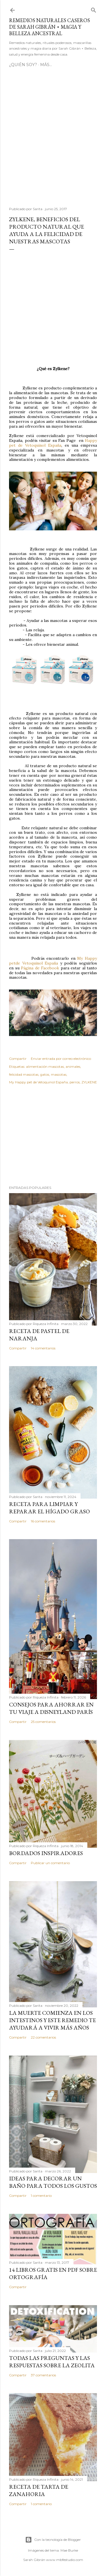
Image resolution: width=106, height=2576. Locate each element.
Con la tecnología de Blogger (53, 2539)
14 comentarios (43, 1348)
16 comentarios (43, 1521)
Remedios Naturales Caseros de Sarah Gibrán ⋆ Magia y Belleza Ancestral (49, 27)
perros (75, 1082)
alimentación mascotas (45, 1066)
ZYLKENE (89, 1082)
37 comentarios (43, 2375)
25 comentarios (43, 1722)
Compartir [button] (18, 1058)
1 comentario (41, 2195)
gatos (44, 1074)
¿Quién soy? (23, 64)
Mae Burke (69, 2550)
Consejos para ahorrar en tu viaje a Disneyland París (51, 1708)
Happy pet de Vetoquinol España (53, 443)
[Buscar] (93, 8)
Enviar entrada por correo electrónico (61, 1058)
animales (73, 1066)
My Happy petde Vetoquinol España (53, 961)
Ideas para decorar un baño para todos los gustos (53, 2182)
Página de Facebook (40, 968)
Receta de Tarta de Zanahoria (38, 2490)
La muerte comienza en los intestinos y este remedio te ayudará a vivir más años (52, 2020)
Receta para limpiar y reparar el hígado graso (49, 1507)
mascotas (58, 1074)
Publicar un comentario (50, 1863)
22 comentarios (43, 2037)
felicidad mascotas (23, 1074)
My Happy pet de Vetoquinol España (38, 1082)
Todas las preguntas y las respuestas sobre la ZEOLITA (52, 2361)
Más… (46, 64)
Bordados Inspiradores (46, 1853)
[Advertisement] (53, 139)
